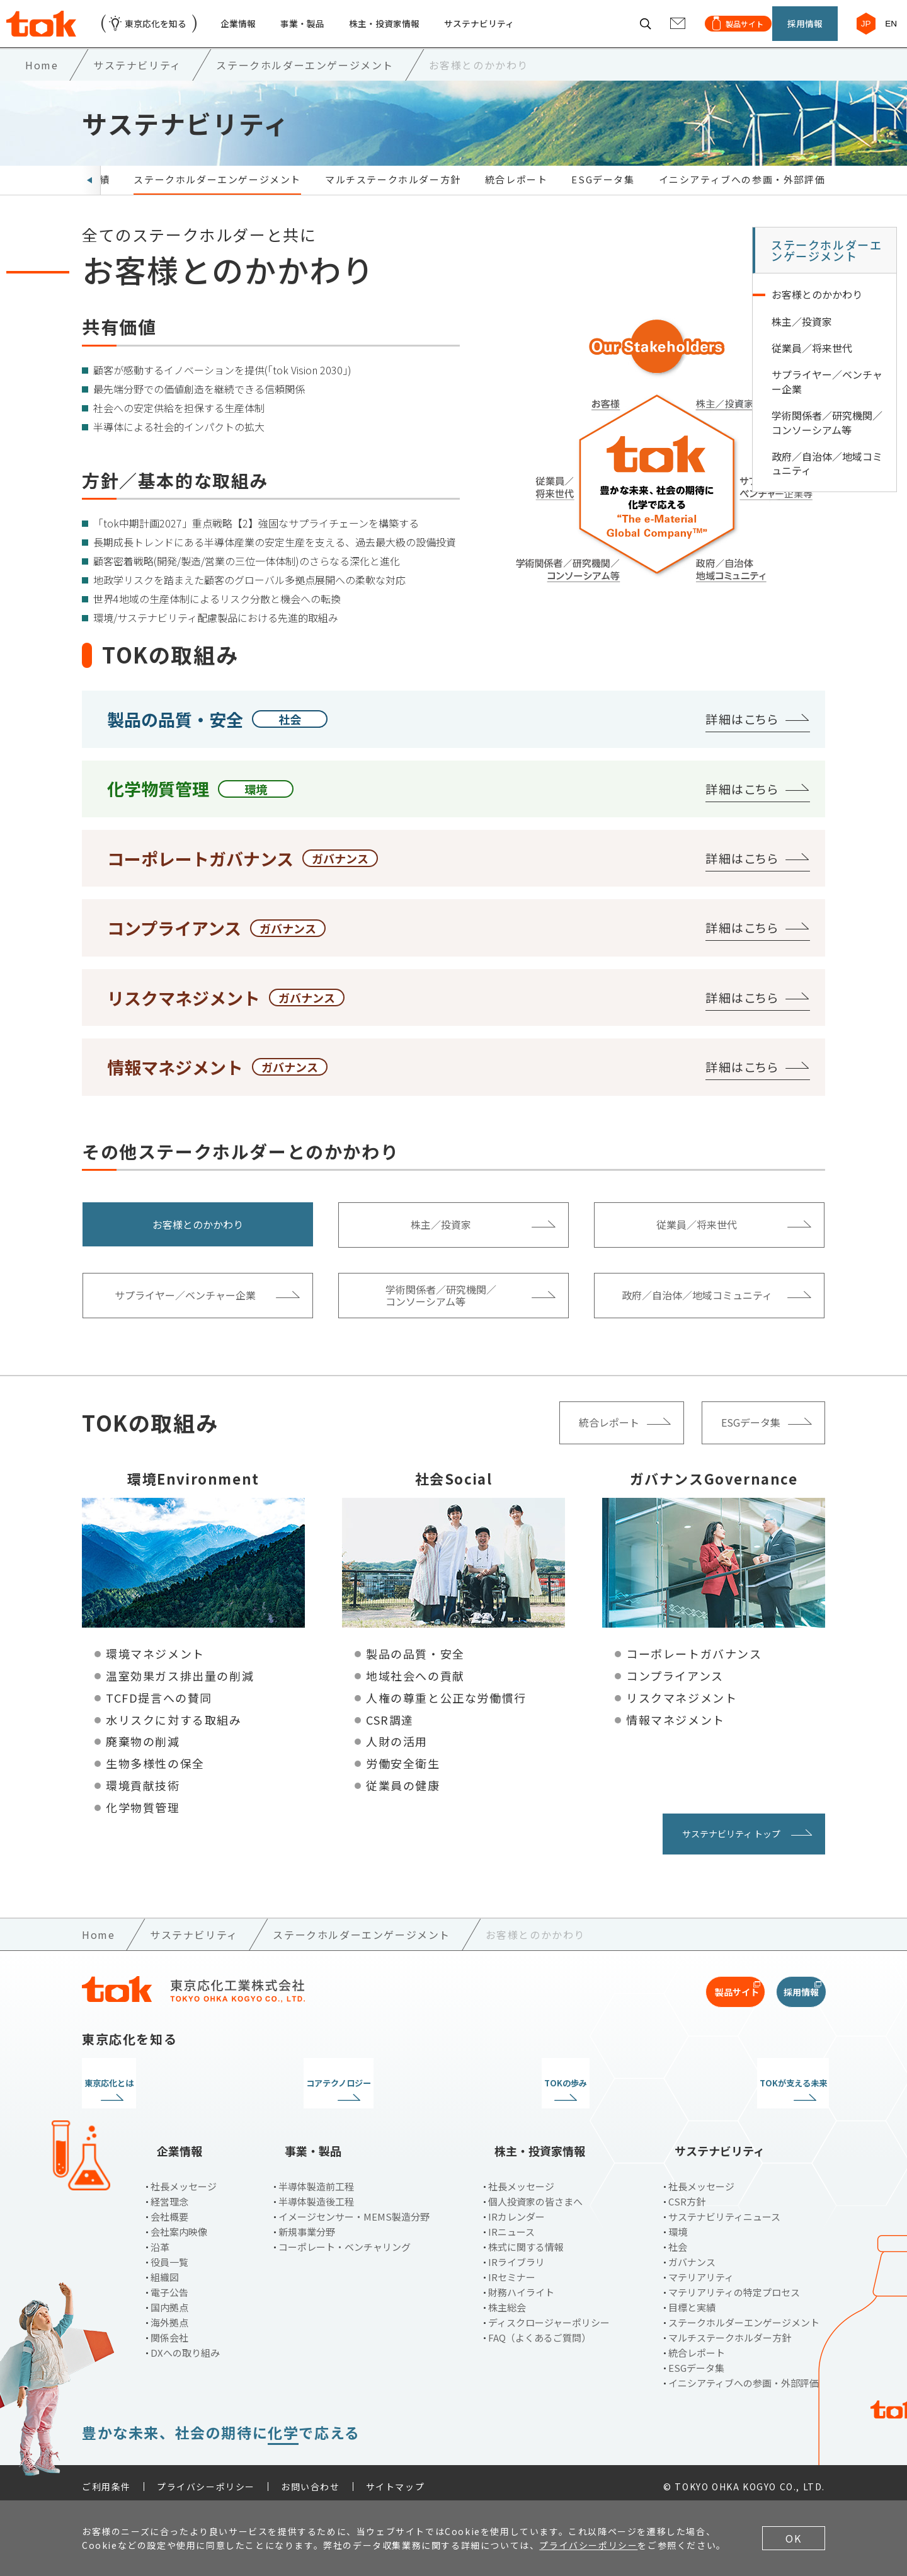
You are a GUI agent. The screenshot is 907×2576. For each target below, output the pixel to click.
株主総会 (507, 2299)
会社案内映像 (179, 2224)
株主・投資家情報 (415, 31)
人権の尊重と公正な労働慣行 (446, 1713)
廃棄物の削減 (143, 1757)
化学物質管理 (143, 1822)
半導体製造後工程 (316, 2194)
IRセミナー (511, 2269)
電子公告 (169, 2284)
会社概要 (169, 2209)
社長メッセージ (184, 2178)
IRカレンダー (516, 2209)
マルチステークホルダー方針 (393, 195)
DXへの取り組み (185, 2345)
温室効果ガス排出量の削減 (180, 1690)
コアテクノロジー (358, 2098)
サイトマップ (395, 2479)
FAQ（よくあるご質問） (539, 2330)
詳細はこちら (742, 734)
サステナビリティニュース (724, 2209)
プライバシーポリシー (206, 2479)
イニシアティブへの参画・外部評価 (742, 195)
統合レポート (516, 195)
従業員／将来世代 (812, 364)
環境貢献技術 (143, 1800)
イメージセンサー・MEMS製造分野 (354, 2209)
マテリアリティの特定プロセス (734, 2284)
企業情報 (256, 31)
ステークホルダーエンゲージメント (217, 195)
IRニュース (511, 2224)
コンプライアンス (675, 1690)
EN (885, 30)
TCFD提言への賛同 (159, 1713)
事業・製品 (325, 31)
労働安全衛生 (403, 1779)
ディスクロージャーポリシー (549, 2315)
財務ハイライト (521, 2284)
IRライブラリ (516, 2254)
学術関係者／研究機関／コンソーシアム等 (827, 438)
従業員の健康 (403, 1800)
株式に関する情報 (526, 2239)
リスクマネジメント (681, 1713)
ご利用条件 (106, 2479)
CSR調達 (390, 1735)
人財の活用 (397, 1757)
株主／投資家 (802, 336)
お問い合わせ (310, 2479)
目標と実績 (692, 2299)
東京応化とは (169, 2098)
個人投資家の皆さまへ (535, 2194)
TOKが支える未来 (738, 2098)
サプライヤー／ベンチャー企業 (827, 397)
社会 (677, 2239)
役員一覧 (169, 2254)
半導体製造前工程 (316, 2178)
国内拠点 (169, 2299)
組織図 (165, 2269)
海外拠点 (169, 2315)
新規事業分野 (306, 2224)
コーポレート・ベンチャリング (344, 2239)
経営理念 (169, 2194)
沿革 (160, 2239)
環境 (677, 2224)
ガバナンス (692, 2254)
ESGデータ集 (602, 195)
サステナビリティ (521, 31)
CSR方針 (686, 2194)
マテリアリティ (701, 2269)
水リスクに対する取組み (174, 1735)
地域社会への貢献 (415, 1690)
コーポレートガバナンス (694, 1669)
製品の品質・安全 (415, 1669)
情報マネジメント (675, 1735)
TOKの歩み (548, 2098)
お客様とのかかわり (817, 310)
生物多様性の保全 (155, 1779)
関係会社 (169, 2330)
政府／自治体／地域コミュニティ (827, 478)
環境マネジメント (155, 1669)
